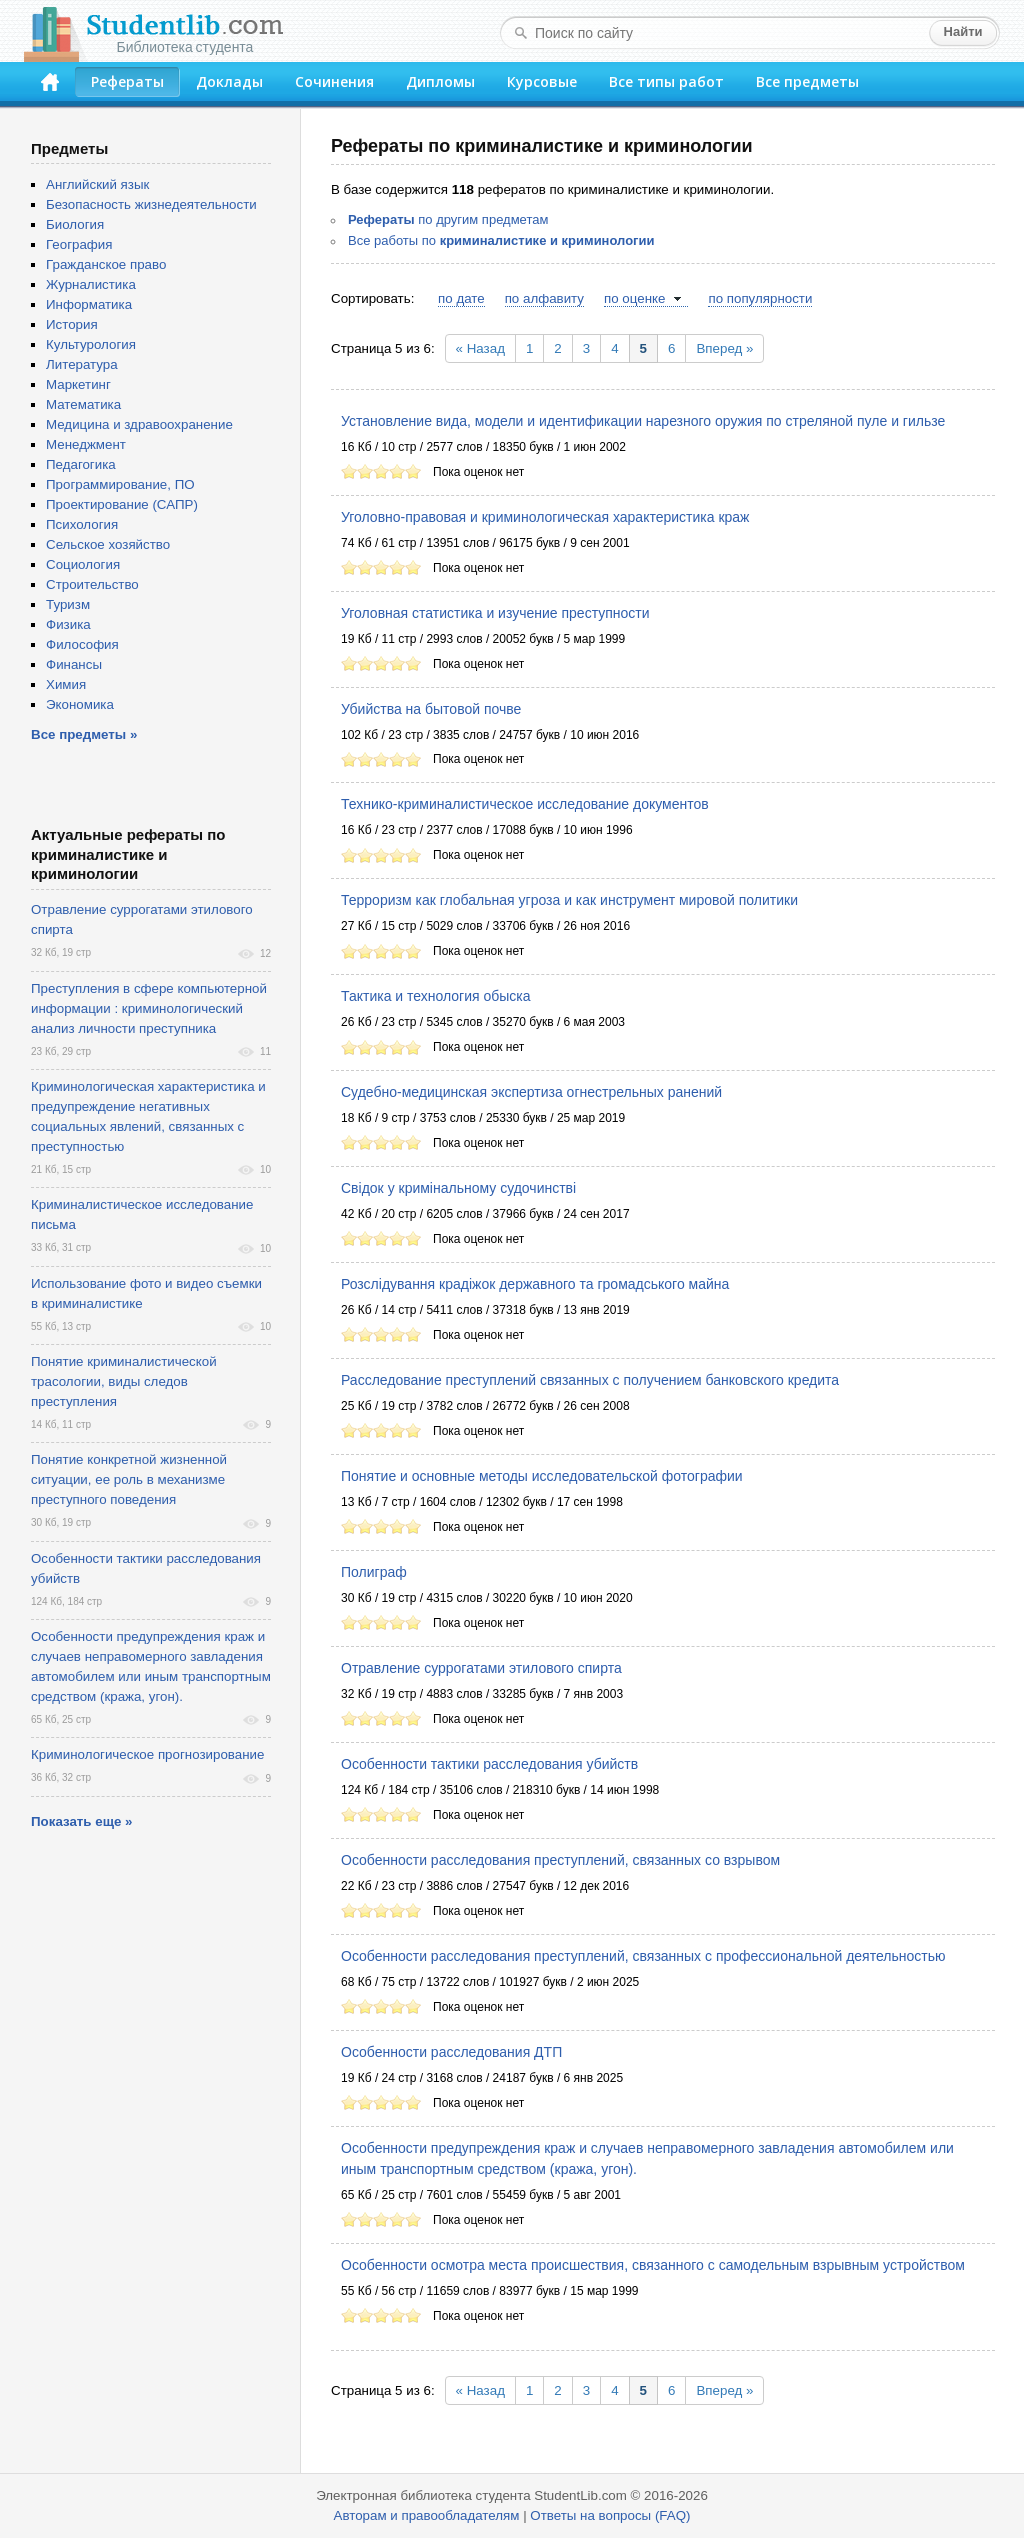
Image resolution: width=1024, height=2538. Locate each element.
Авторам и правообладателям (427, 2515)
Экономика (80, 704)
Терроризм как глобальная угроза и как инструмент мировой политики (569, 900)
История (72, 324)
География (79, 244)
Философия (82, 644)
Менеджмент (86, 444)
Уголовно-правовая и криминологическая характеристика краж (545, 517)
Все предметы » (84, 734)
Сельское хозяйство (108, 544)
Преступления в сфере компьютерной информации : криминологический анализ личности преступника (149, 1008)
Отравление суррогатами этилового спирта (481, 1668)
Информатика (89, 304)
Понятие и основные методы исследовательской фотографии (542, 1476)
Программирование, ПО (120, 484)
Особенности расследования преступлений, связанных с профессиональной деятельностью (643, 1956)
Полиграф (374, 1572)
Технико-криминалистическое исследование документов (525, 804)
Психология (82, 524)
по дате (461, 298)
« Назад (480, 348)
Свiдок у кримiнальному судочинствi (458, 1188)
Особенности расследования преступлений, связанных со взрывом (560, 1860)
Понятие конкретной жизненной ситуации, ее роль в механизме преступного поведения (129, 1479)
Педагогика (81, 464)
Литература (82, 364)
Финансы (74, 664)
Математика (83, 404)
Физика (68, 624)
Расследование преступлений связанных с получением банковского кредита (590, 1380)
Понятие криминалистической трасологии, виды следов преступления (124, 1381)
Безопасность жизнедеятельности (151, 204)
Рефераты (127, 81)
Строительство (92, 584)
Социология (83, 564)
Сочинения (334, 81)
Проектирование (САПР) (122, 504)
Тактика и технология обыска (436, 996)
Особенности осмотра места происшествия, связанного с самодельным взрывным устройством (653, 2265)
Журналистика (91, 284)
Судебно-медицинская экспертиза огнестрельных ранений (531, 1092)
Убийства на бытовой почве (431, 709)
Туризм (68, 604)
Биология (75, 224)
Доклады (229, 81)
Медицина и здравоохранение (139, 424)
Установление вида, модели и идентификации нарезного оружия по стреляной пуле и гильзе (643, 421)
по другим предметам (448, 219)
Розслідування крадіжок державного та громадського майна (535, 1284)
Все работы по (501, 240)
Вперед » (724, 348)
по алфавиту (544, 298)
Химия (66, 684)
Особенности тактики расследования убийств (489, 1764)
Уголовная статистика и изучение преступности (495, 613)
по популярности (760, 298)
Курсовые (542, 81)
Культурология (91, 344)
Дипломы (440, 81)
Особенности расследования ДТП (451, 2052)
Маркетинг (78, 384)
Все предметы (807, 81)
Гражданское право (106, 264)
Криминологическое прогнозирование (147, 1754)
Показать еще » (81, 1821)
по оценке (634, 298)
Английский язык (97, 184)
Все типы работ (666, 81)
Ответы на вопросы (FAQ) (610, 2515)
